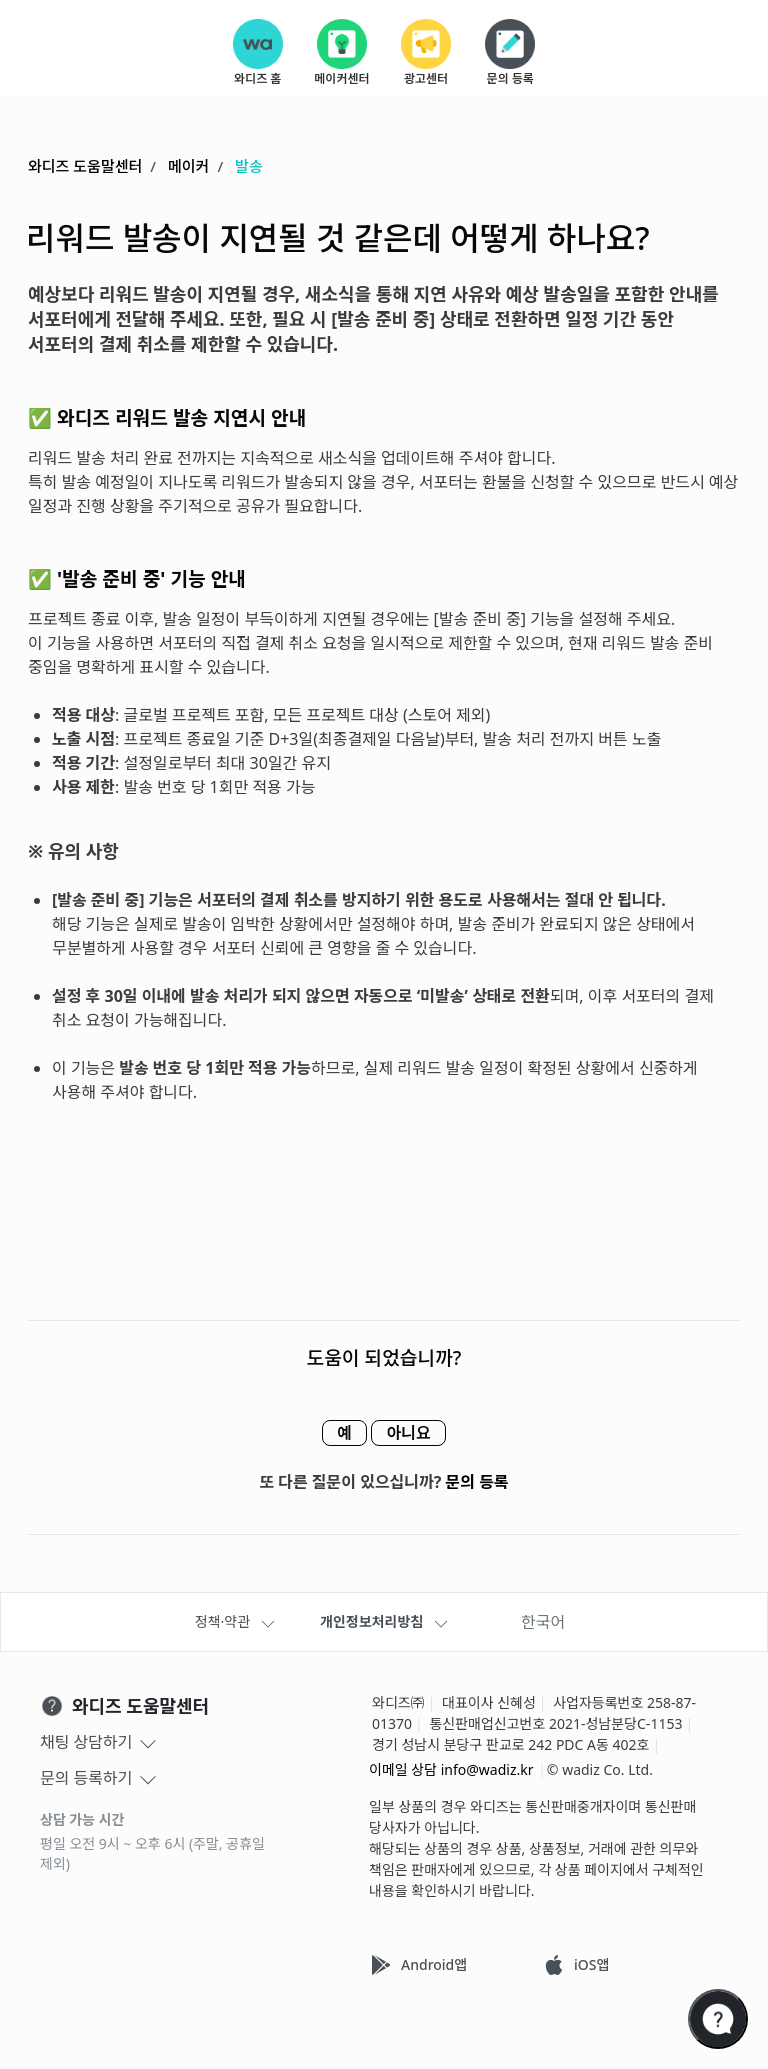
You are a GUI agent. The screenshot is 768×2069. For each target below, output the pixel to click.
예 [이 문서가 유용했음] (334, 1434)
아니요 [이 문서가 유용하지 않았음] (418, 1434)
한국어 (543, 1622)
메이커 (188, 167)
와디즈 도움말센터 (85, 167)
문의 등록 (477, 1483)
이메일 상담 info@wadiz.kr (451, 1769)
